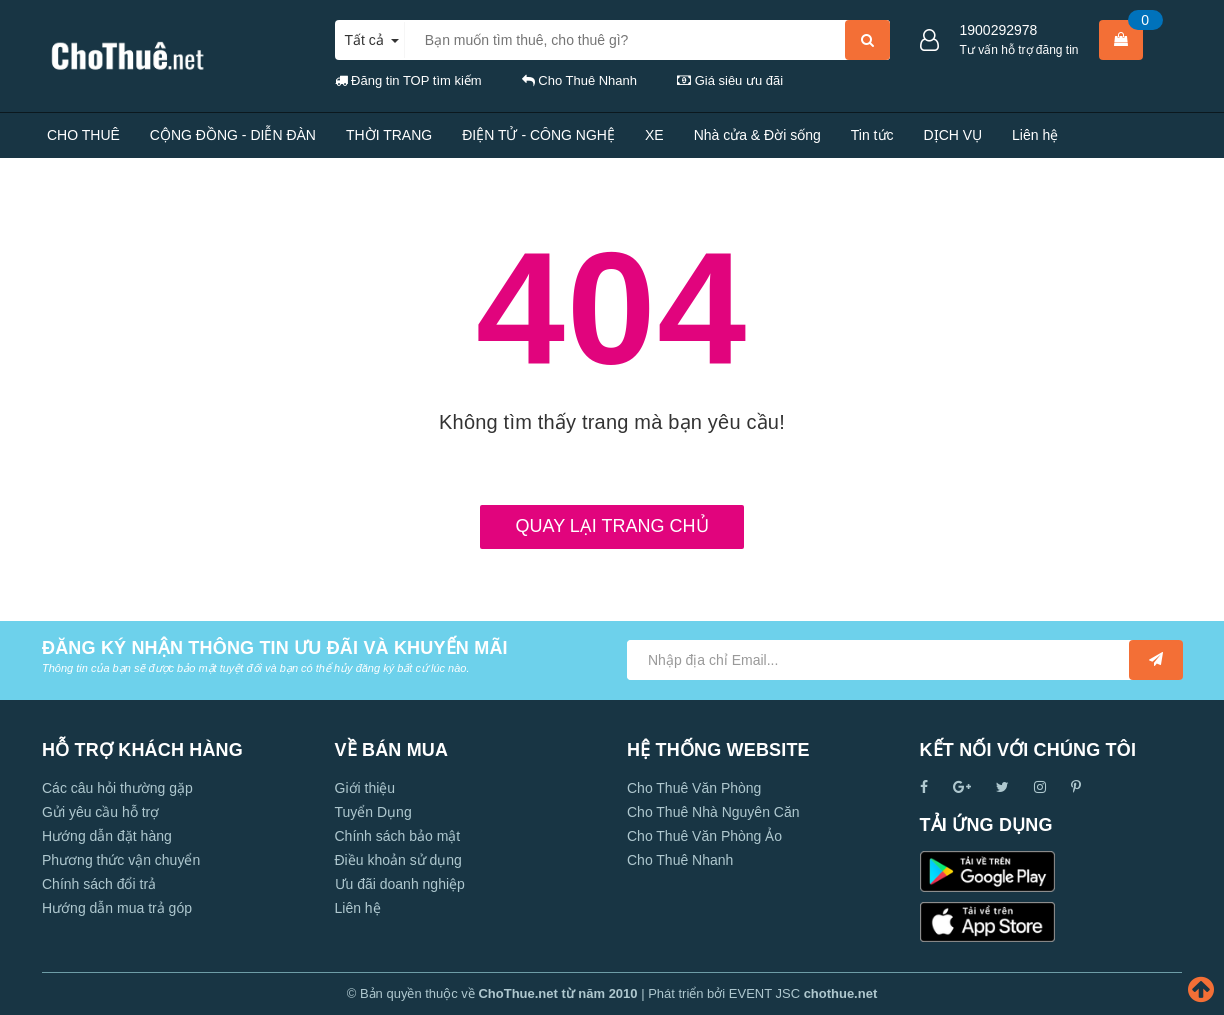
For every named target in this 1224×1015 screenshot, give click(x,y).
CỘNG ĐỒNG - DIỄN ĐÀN (233, 135)
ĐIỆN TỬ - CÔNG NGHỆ (538, 135)
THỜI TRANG (389, 135)
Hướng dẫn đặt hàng (107, 836)
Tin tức (872, 135)
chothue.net (841, 993)
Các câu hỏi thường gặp (117, 788)
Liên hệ (1035, 135)
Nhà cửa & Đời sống (757, 135)
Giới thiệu (365, 788)
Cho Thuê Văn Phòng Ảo (704, 836)
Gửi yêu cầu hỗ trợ (100, 812)
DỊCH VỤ (953, 135)
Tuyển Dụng (373, 812)
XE (654, 135)
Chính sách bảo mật (398, 836)
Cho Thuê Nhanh (680, 860)
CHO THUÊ (83, 135)
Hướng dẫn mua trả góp (117, 908)
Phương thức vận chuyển (121, 860)
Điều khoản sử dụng (398, 860)
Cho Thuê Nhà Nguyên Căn (713, 812)
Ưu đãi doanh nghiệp (400, 884)
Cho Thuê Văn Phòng (694, 788)
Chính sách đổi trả (99, 884)
